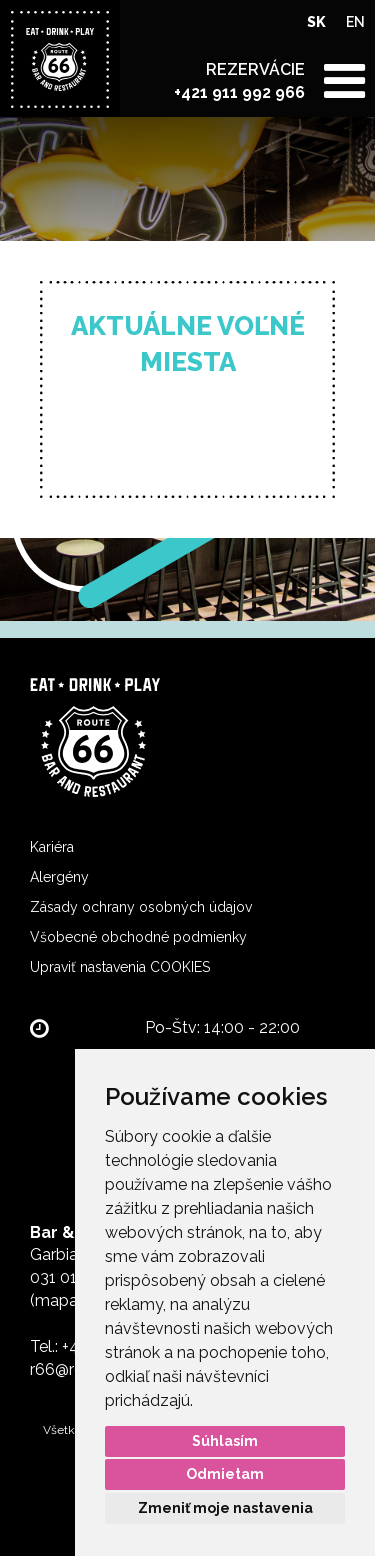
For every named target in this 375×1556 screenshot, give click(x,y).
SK (316, 22)
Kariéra (52, 847)
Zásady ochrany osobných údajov (141, 907)
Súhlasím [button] (225, 1441)
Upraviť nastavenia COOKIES (120, 967)
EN (355, 22)
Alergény (59, 877)
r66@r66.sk (71, 1369)
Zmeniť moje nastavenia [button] (225, 1508)
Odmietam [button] (225, 1474)
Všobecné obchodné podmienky (138, 937)
